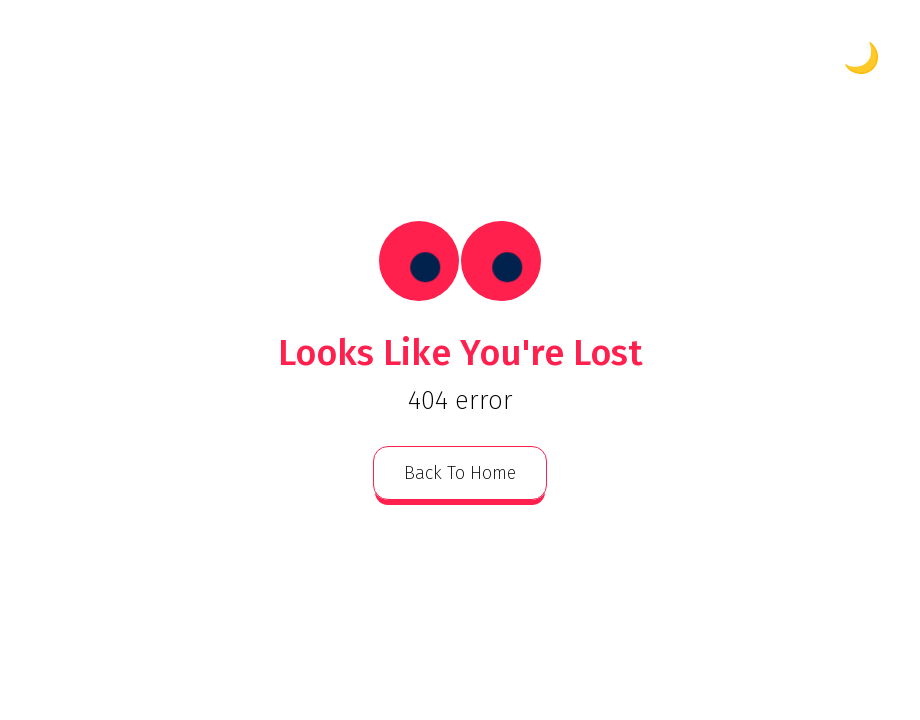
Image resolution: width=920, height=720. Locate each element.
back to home (460, 473)
